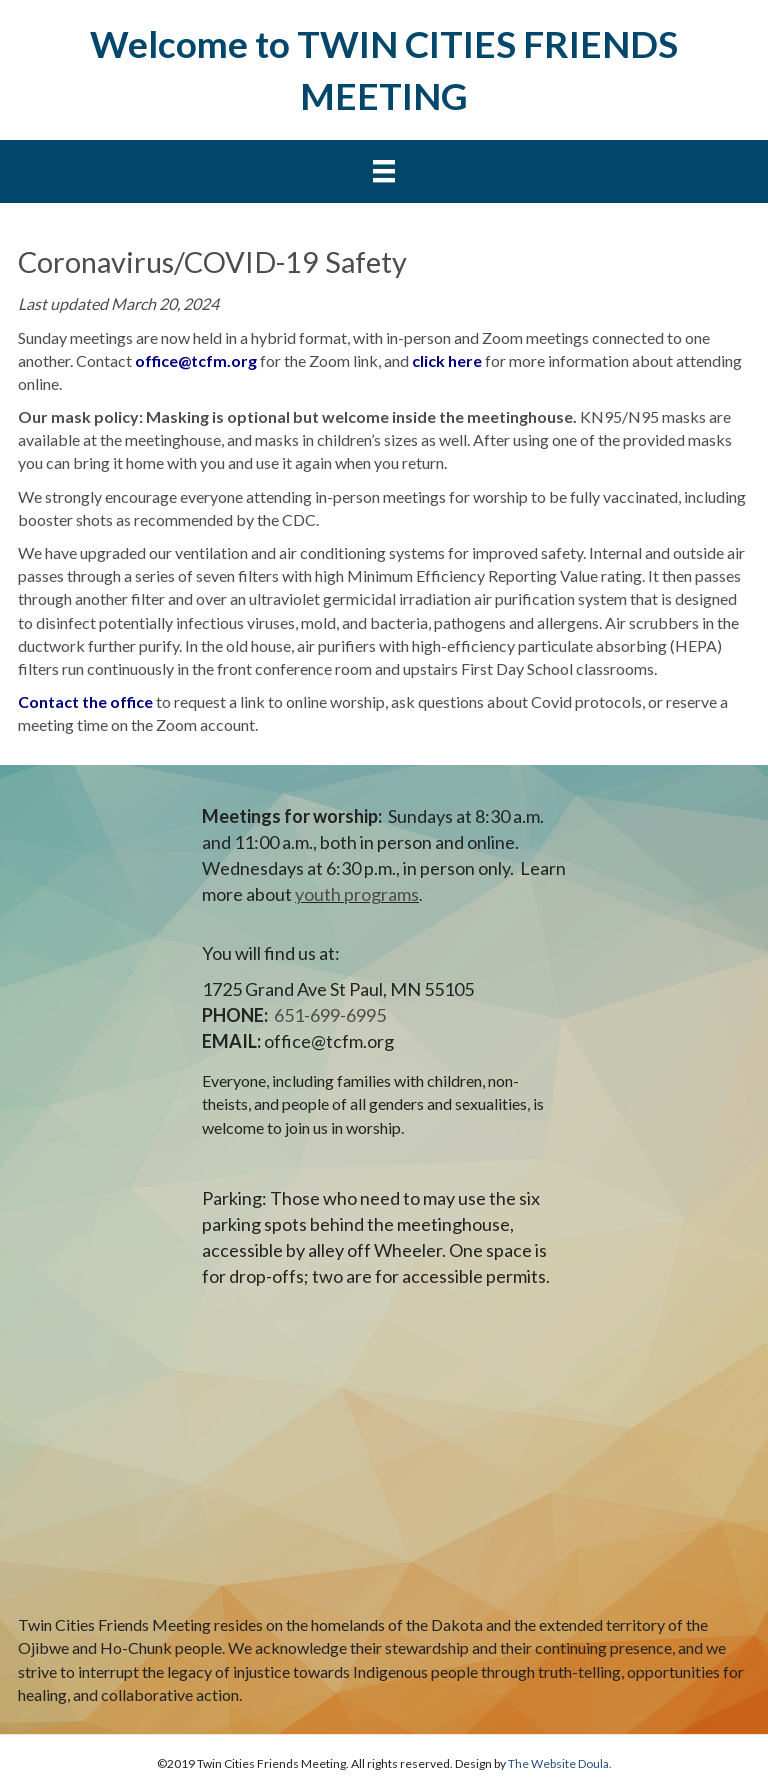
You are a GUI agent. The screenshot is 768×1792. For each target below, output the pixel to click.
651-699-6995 (330, 1015)
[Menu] (384, 171)
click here (447, 360)
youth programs (357, 894)
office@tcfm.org (196, 360)
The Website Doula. (560, 1763)
